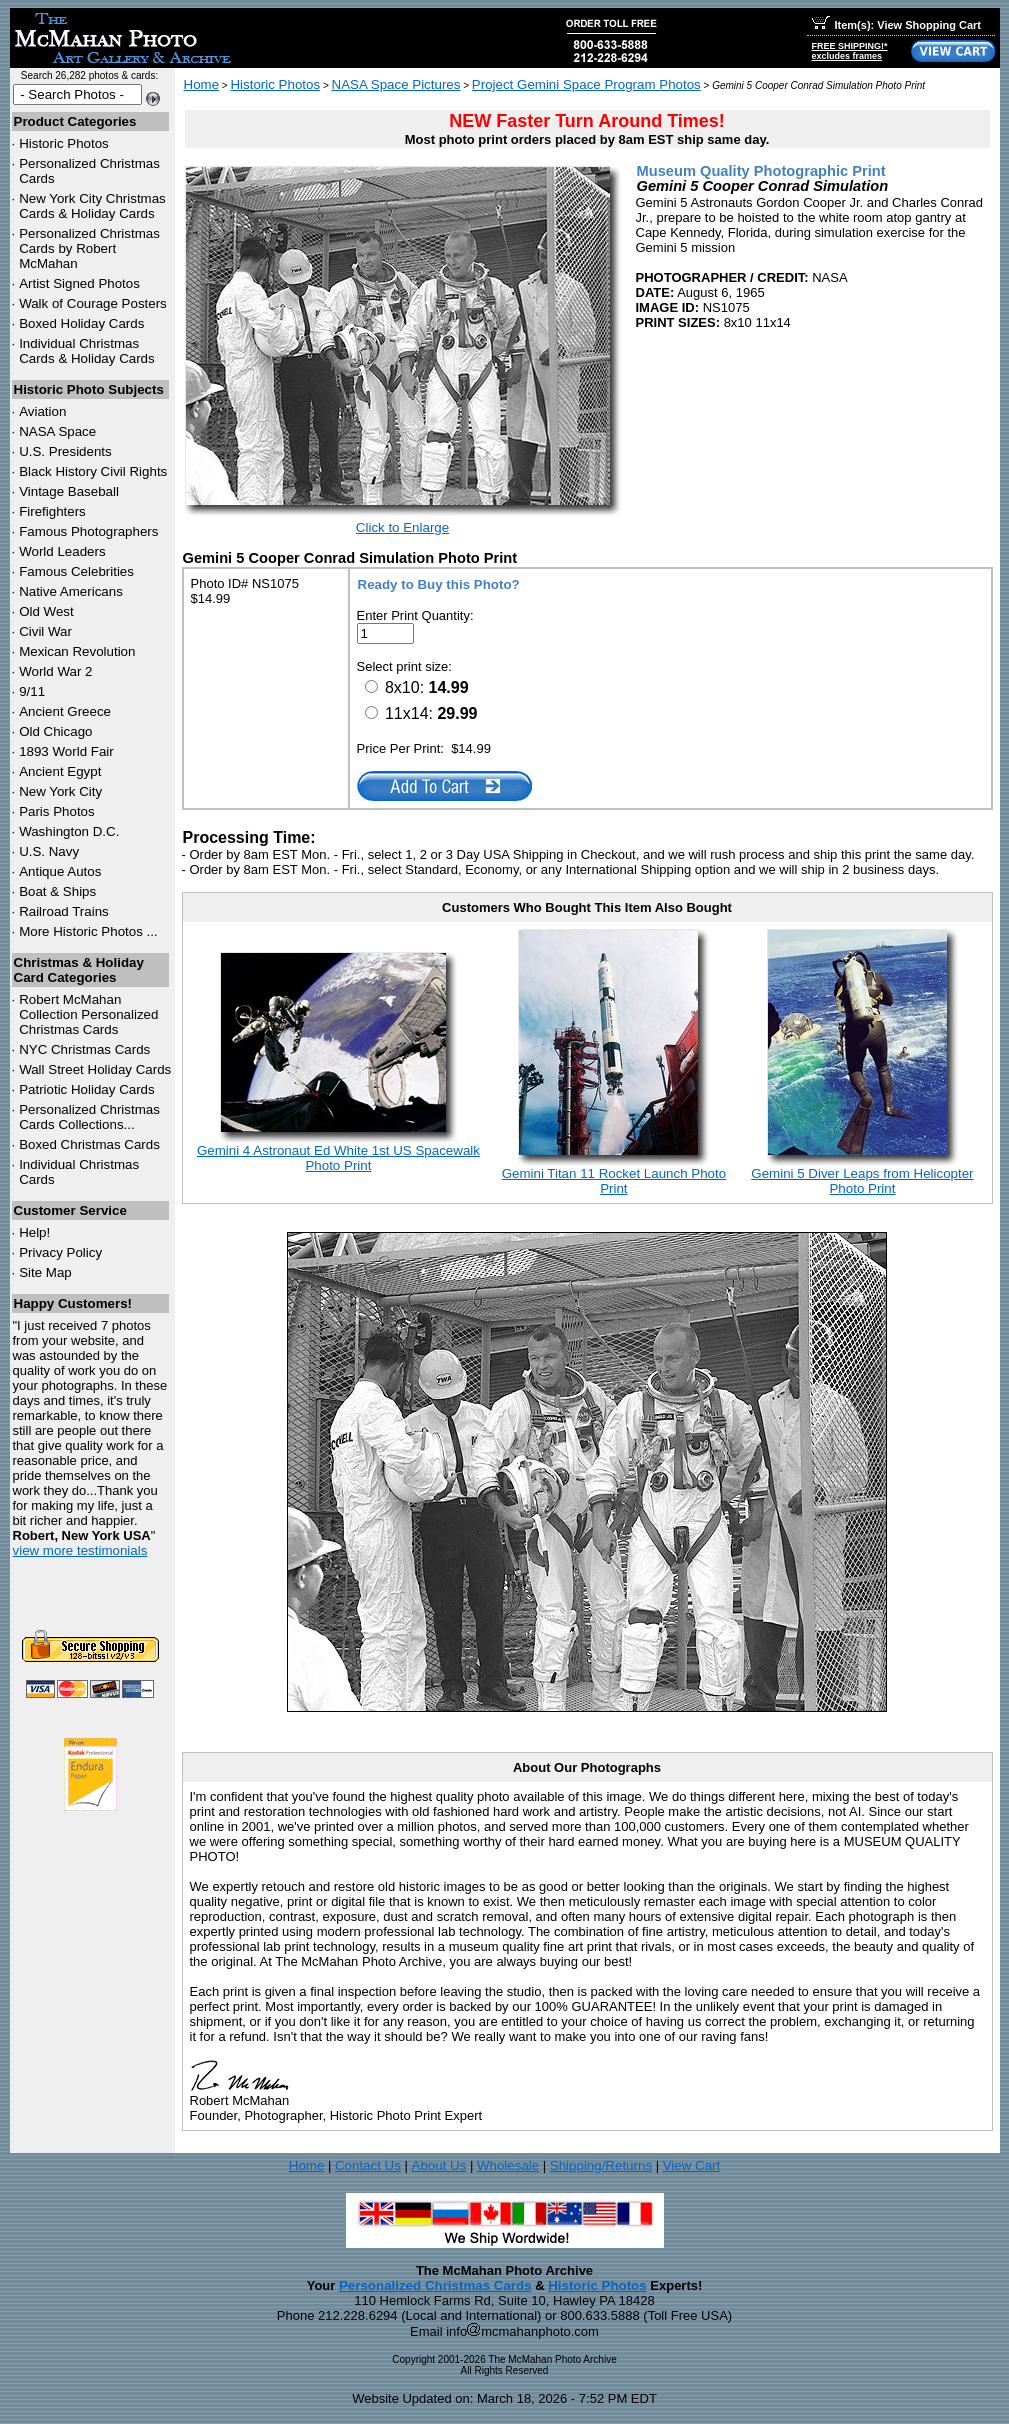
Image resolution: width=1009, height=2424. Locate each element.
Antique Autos (60, 871)
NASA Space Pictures (396, 84)
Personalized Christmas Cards (435, 2285)
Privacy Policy (60, 1252)
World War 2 (55, 671)
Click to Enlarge (402, 527)
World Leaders (62, 551)
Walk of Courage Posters (93, 303)
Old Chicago (55, 731)
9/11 (32, 691)
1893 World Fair (66, 751)
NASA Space (57, 431)
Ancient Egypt (60, 771)
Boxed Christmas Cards (89, 1144)
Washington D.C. (69, 831)
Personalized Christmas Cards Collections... (89, 1117)
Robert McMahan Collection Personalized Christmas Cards (88, 1014)
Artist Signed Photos (79, 283)
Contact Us (368, 2165)
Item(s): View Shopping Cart (896, 25)
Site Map (45, 1272)
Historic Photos (64, 143)
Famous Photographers (88, 531)
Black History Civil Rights (93, 471)
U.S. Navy (49, 851)
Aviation (42, 411)
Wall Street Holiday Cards (95, 1069)
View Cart (692, 2165)
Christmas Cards (84, 1049)
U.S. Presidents (65, 451)
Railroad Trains (64, 911)
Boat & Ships (57, 891)
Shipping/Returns (601, 2165)
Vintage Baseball (69, 491)
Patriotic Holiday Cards (87, 1089)
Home (202, 84)
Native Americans (71, 591)
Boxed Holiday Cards (81, 323)
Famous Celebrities (76, 571)
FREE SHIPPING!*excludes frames (850, 51)
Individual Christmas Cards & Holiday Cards (87, 351)
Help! (34, 1232)
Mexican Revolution (77, 651)
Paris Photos (57, 811)
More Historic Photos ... (88, 931)
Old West (46, 611)
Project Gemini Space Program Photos (586, 84)
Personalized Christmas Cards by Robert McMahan (89, 248)
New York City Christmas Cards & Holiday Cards (92, 206)
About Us (439, 2165)
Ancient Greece (65, 711)
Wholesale (508, 2165)
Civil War (45, 631)
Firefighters (52, 511)
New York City (60, 791)
